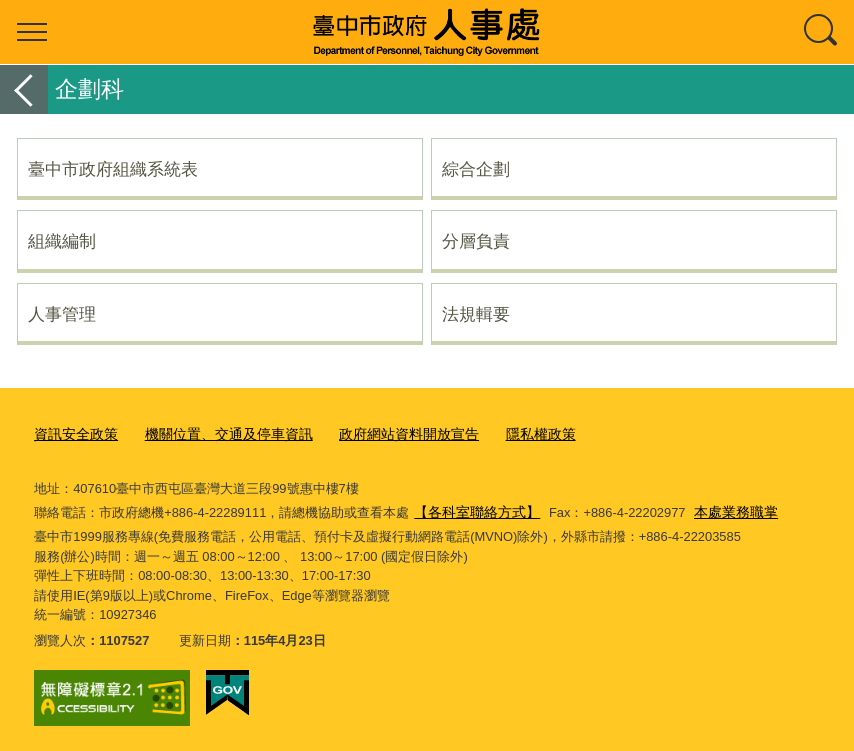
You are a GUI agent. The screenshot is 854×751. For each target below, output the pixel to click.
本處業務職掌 (724, 508)
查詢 (822, 32)
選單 (32, 32)
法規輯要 (476, 314)
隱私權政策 (510, 433)
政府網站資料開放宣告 (386, 433)
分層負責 (476, 241)
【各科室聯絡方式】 (472, 508)
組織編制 (62, 241)
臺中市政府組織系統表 (113, 169)
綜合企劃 (476, 169)
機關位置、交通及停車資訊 (217, 433)
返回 (24, 89)
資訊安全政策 (73, 433)
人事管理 (62, 314)
